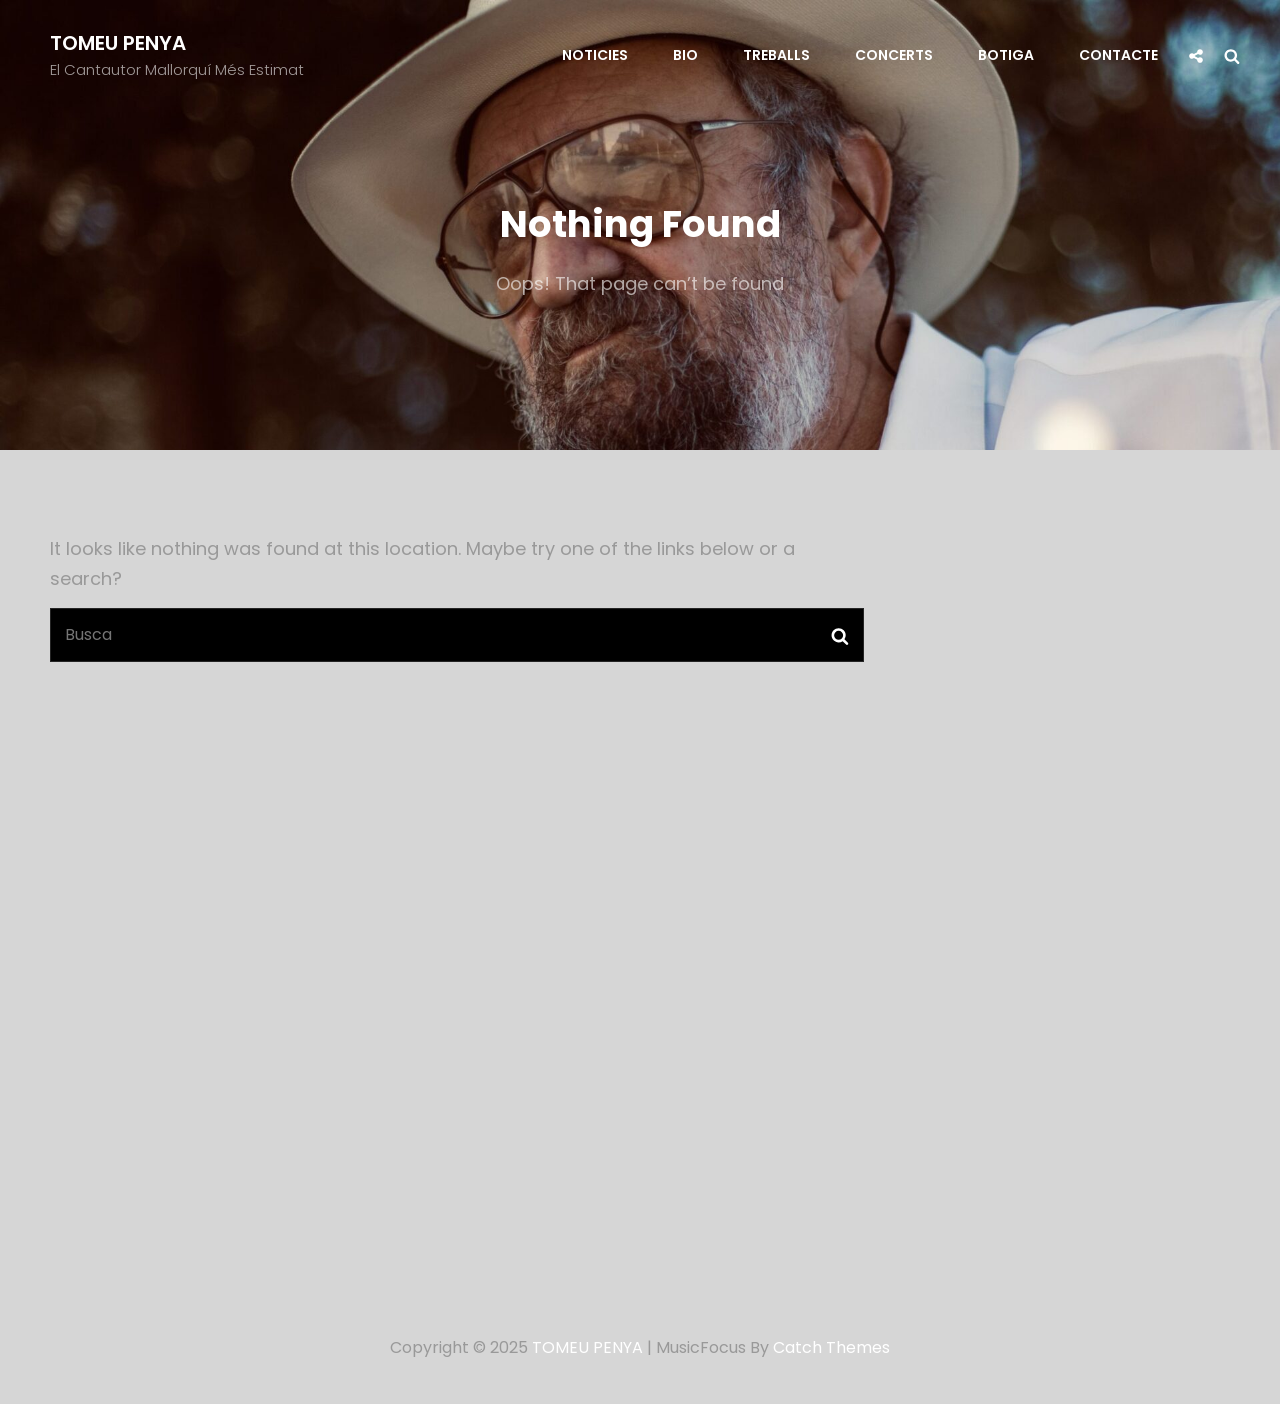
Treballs (776, 55)
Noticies (595, 55)
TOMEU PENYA (118, 43)
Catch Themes (831, 1347)
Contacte (1118, 55)
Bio (685, 55)
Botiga (1006, 55)
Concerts (894, 55)
